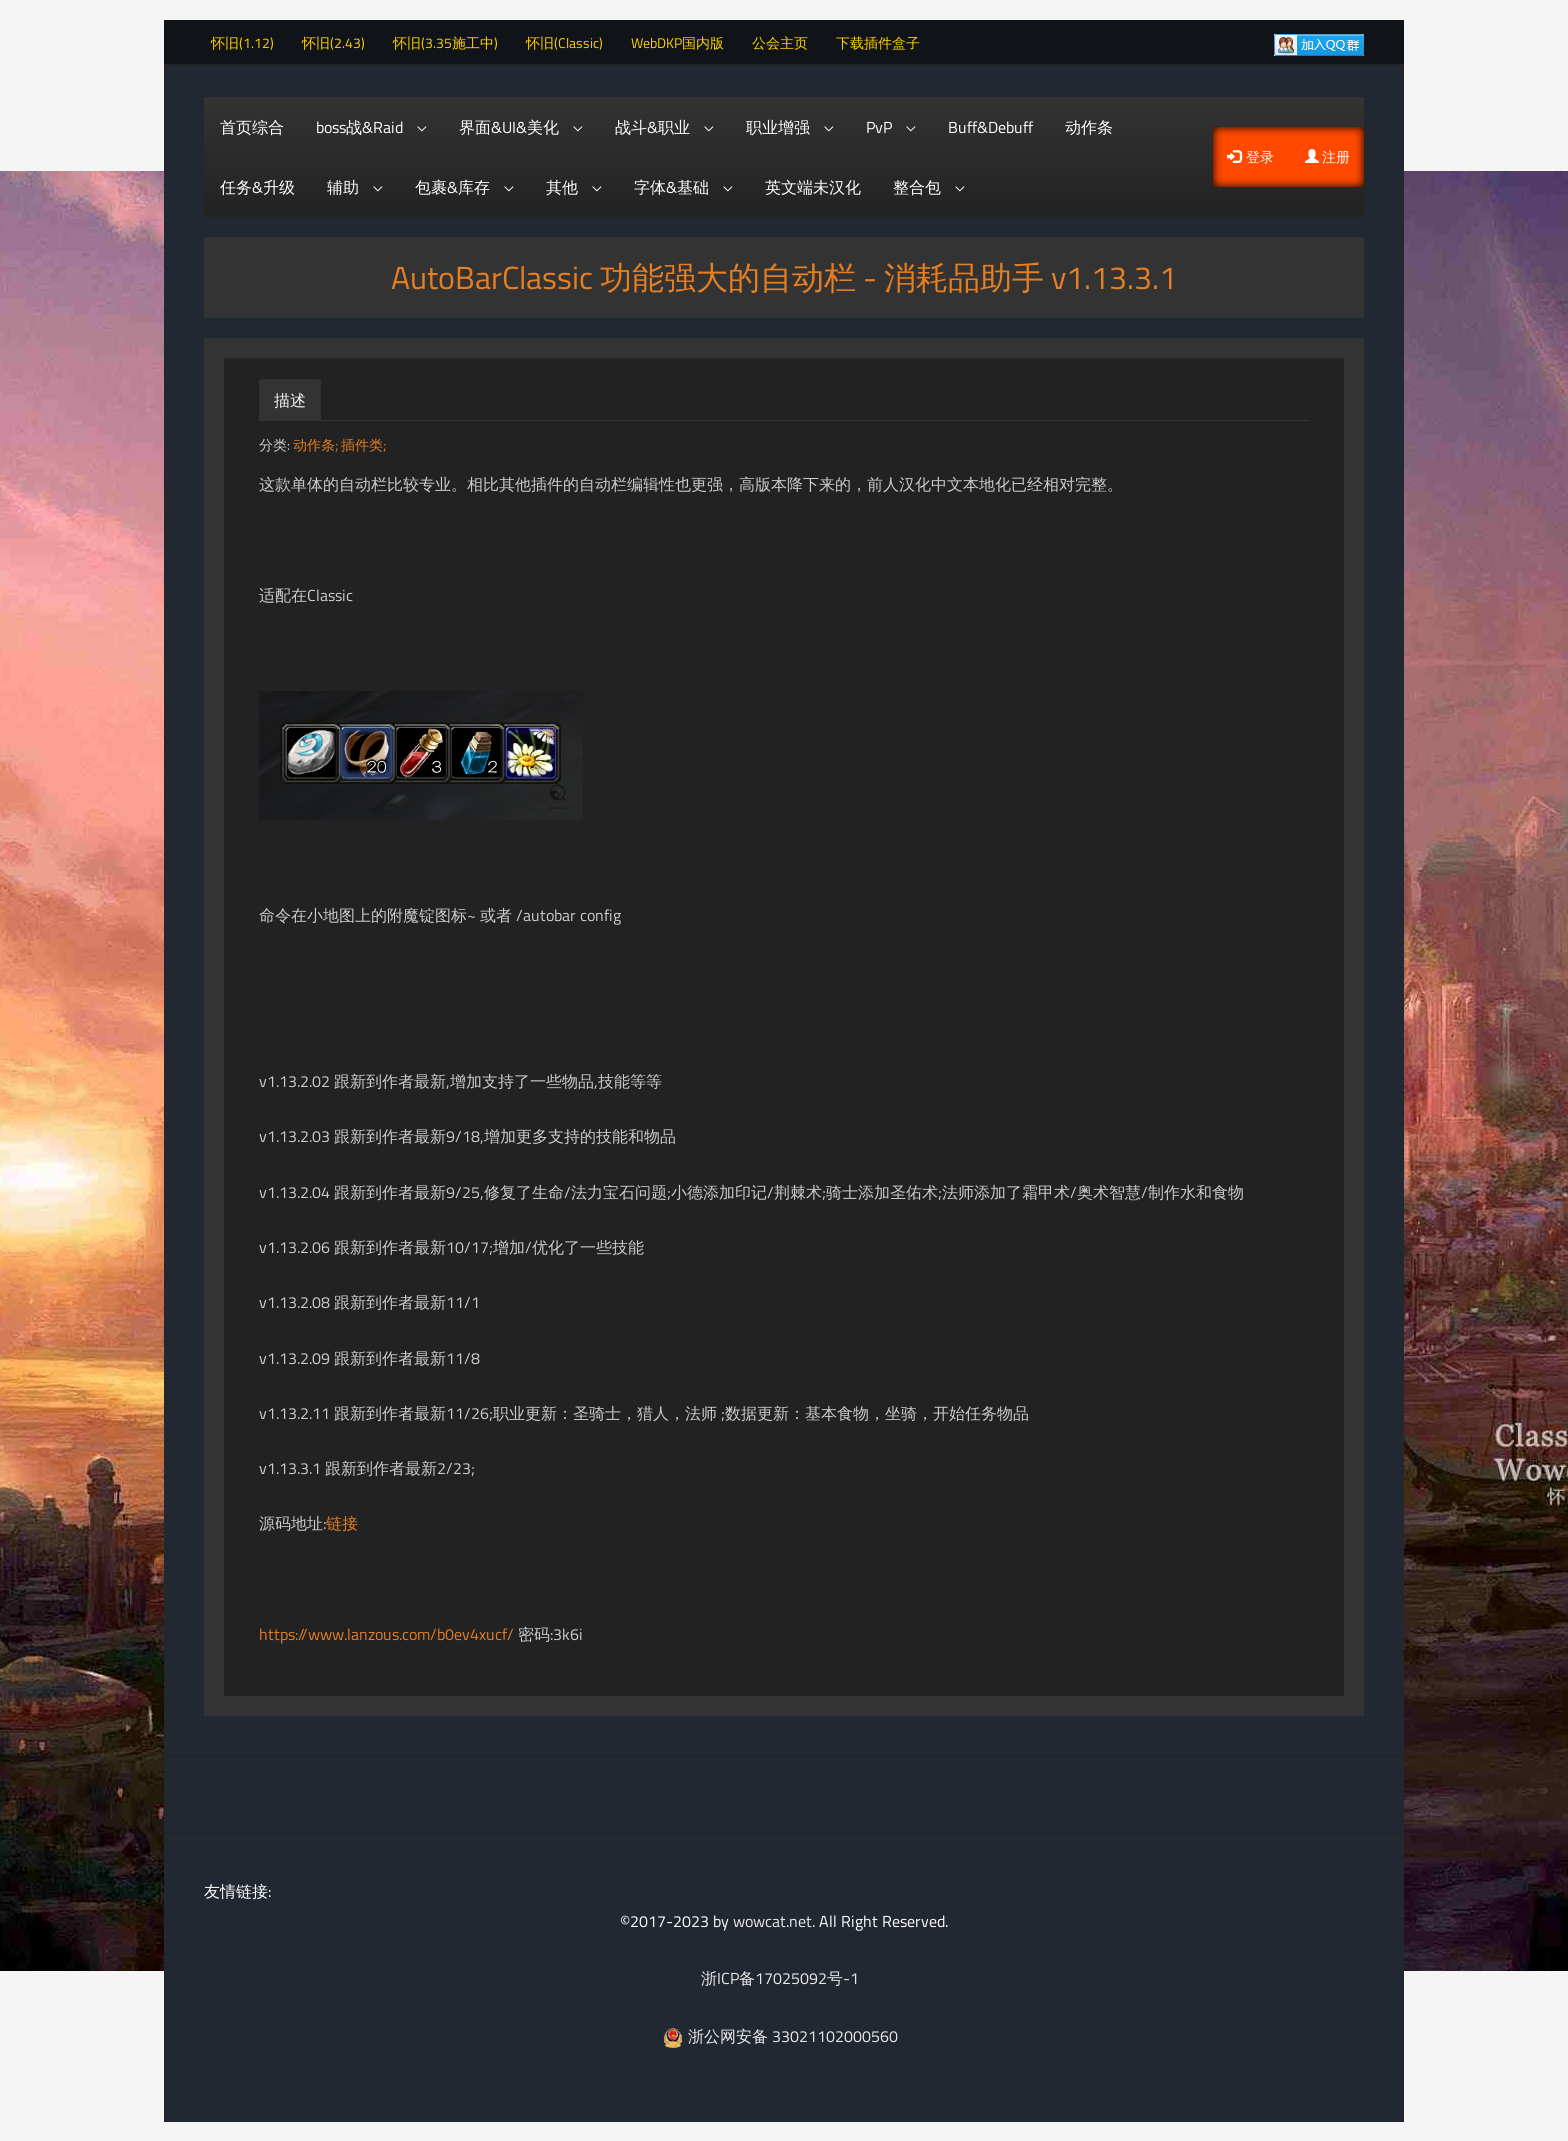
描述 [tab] (290, 398)
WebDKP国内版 (684, 40)
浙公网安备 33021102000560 (780, 2034)
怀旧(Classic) (571, 40)
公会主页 (787, 40)
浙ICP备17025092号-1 (780, 1977)
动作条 (1089, 125)
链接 (342, 1522)
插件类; (363, 443)
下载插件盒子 (885, 40)
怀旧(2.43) (340, 40)
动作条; (317, 443)
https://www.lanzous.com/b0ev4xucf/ (386, 1632)
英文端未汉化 (813, 185)
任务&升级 (257, 185)
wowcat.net (772, 1919)
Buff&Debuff (990, 125)
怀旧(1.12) (249, 40)
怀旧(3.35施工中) (452, 40)
